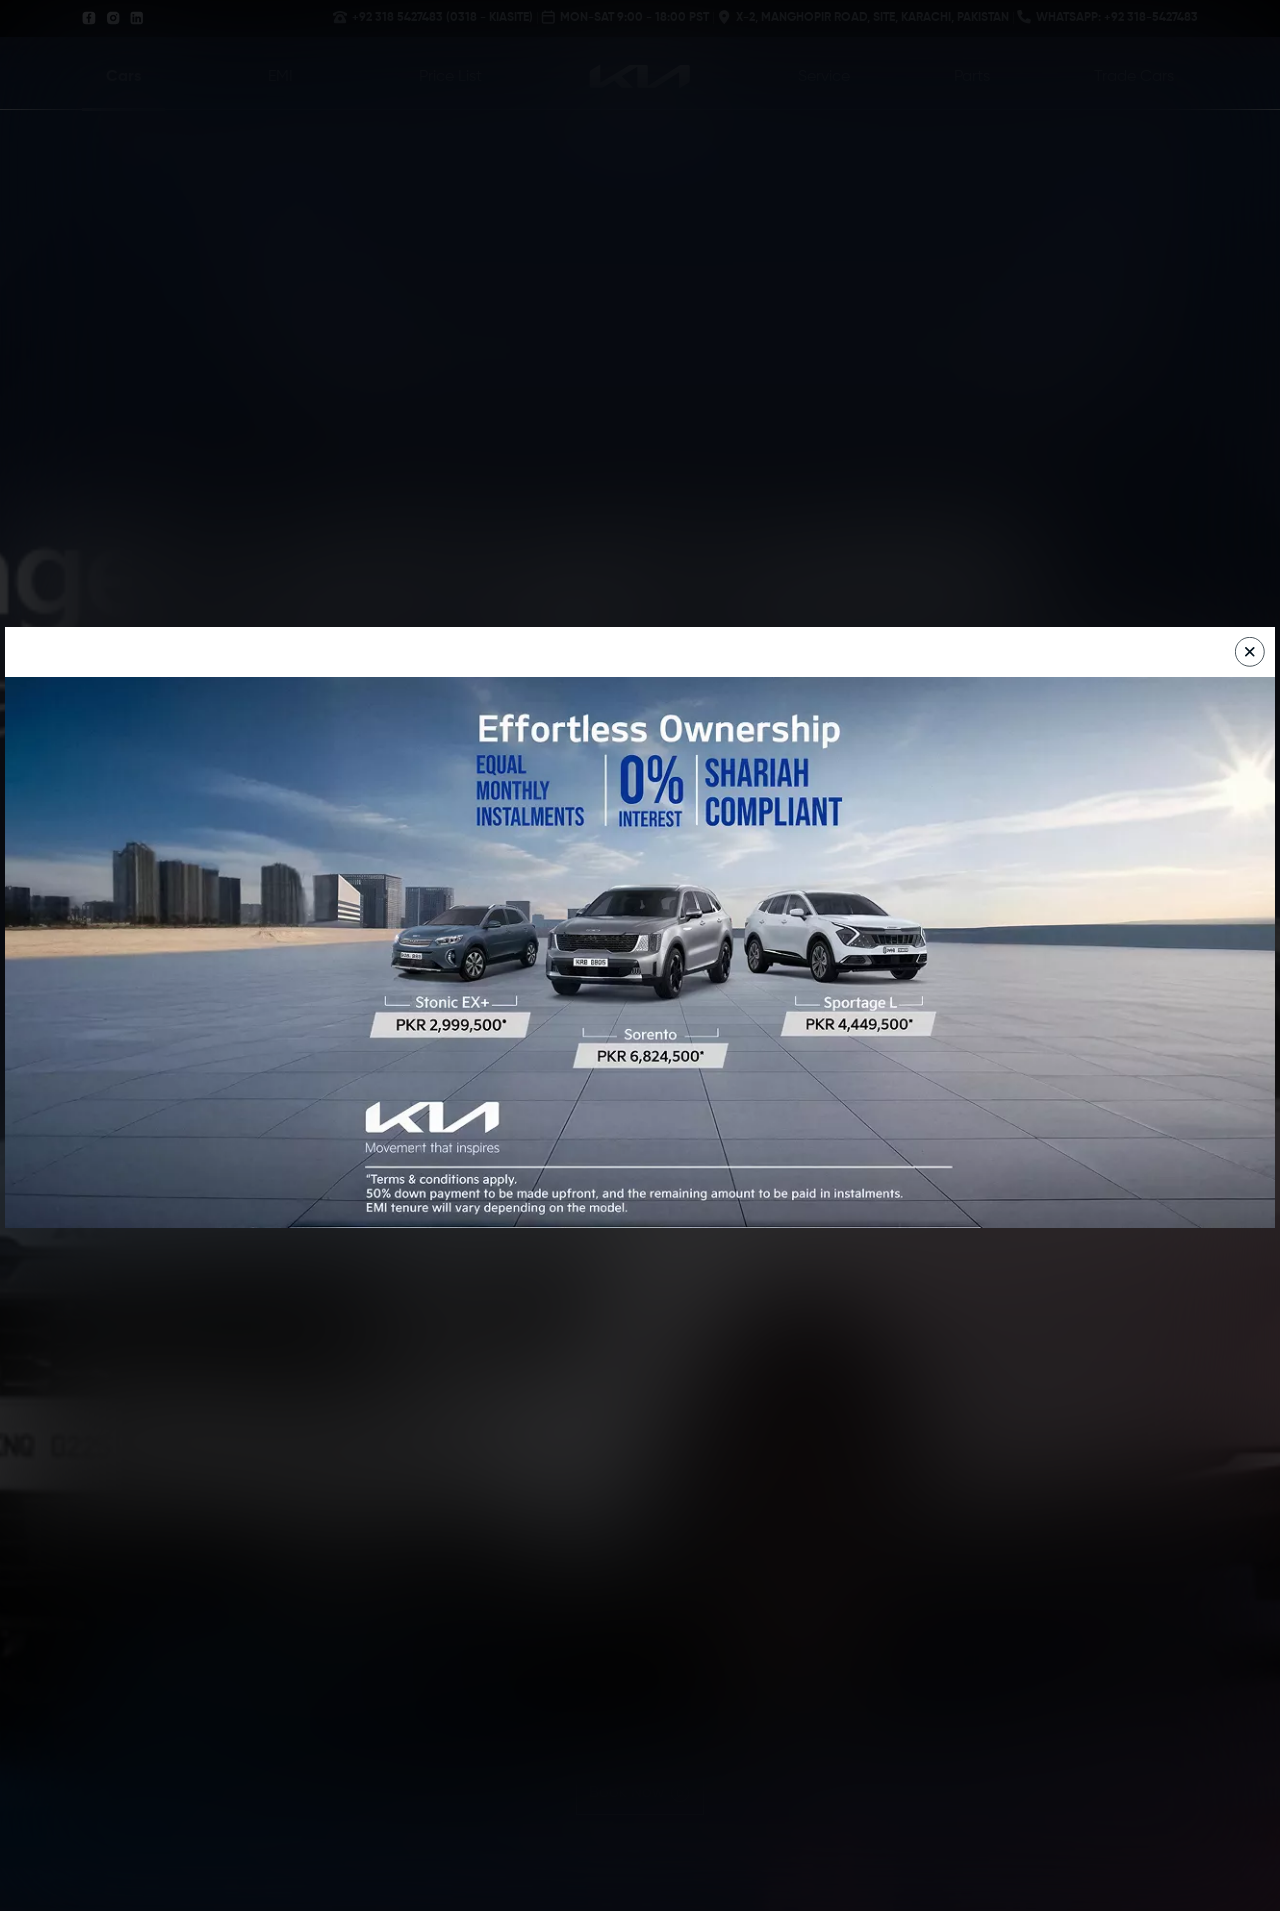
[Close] (1250, 652)
